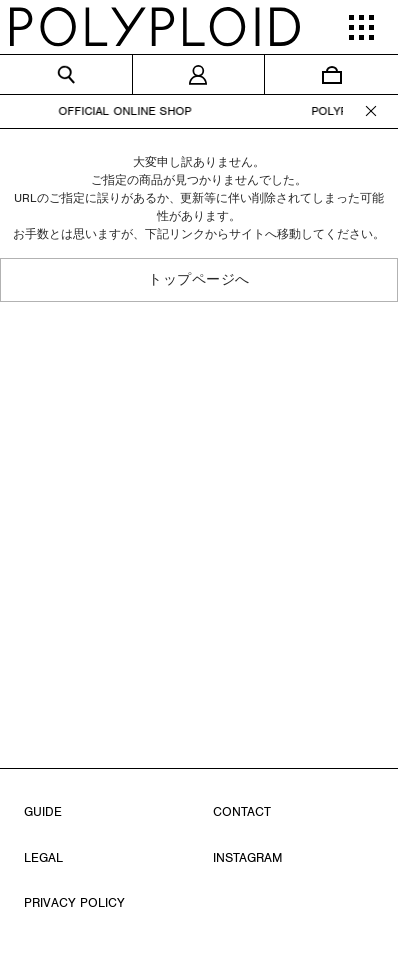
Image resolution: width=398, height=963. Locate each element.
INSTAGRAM (247, 857)
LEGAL (43, 857)
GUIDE (43, 811)
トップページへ (199, 279)
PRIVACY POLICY (74, 902)
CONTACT (242, 811)
